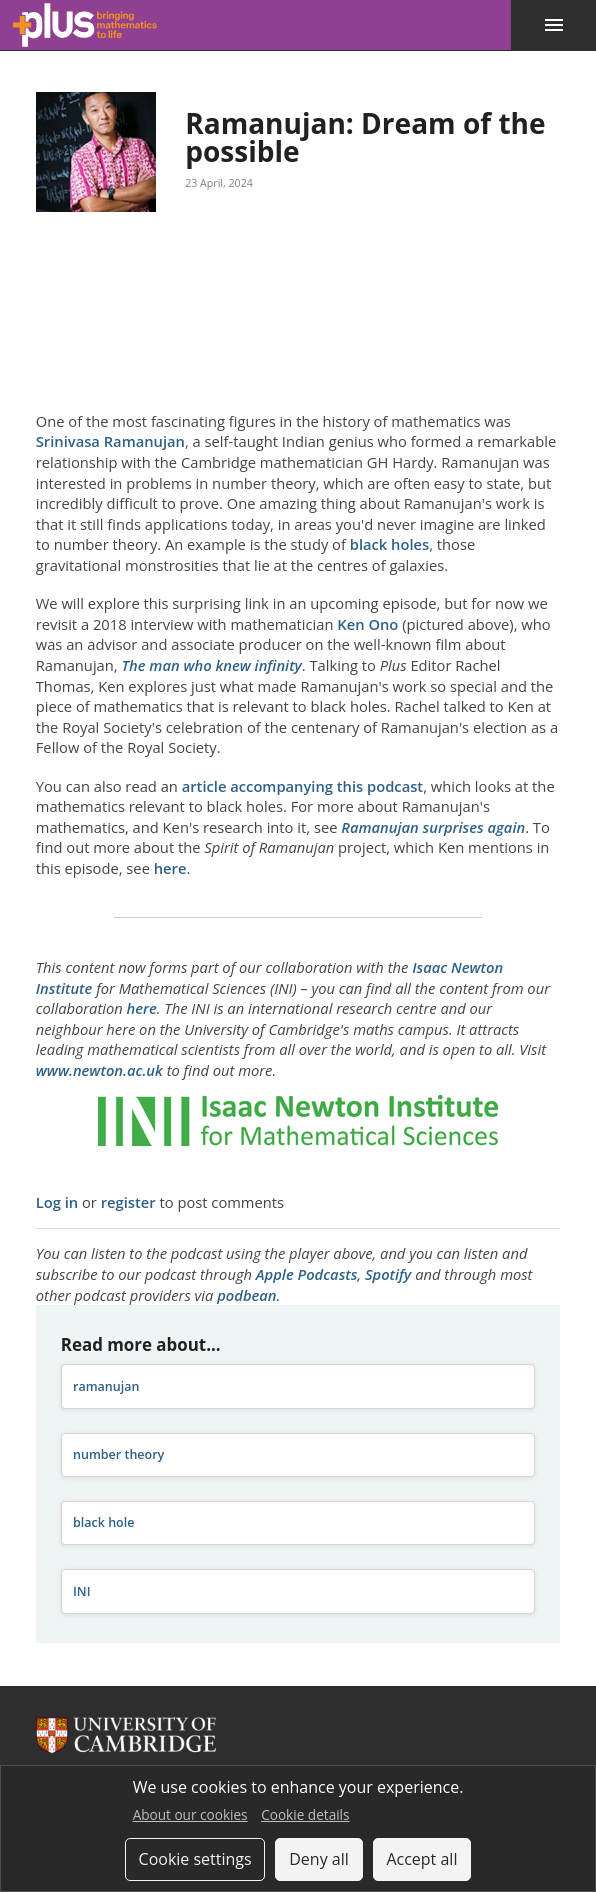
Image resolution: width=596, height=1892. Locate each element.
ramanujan (106, 1386)
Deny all (319, 1859)
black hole (103, 1522)
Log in (57, 1202)
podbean (246, 1295)
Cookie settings (195, 1859)
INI (81, 1591)
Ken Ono (367, 624)
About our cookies (190, 1814)
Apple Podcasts (307, 1274)
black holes (389, 544)
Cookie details (305, 1814)
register (128, 1202)
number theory (118, 1454)
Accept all (421, 1859)
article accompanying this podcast (303, 786)
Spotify (388, 1274)
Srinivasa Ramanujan (110, 441)
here (170, 868)
